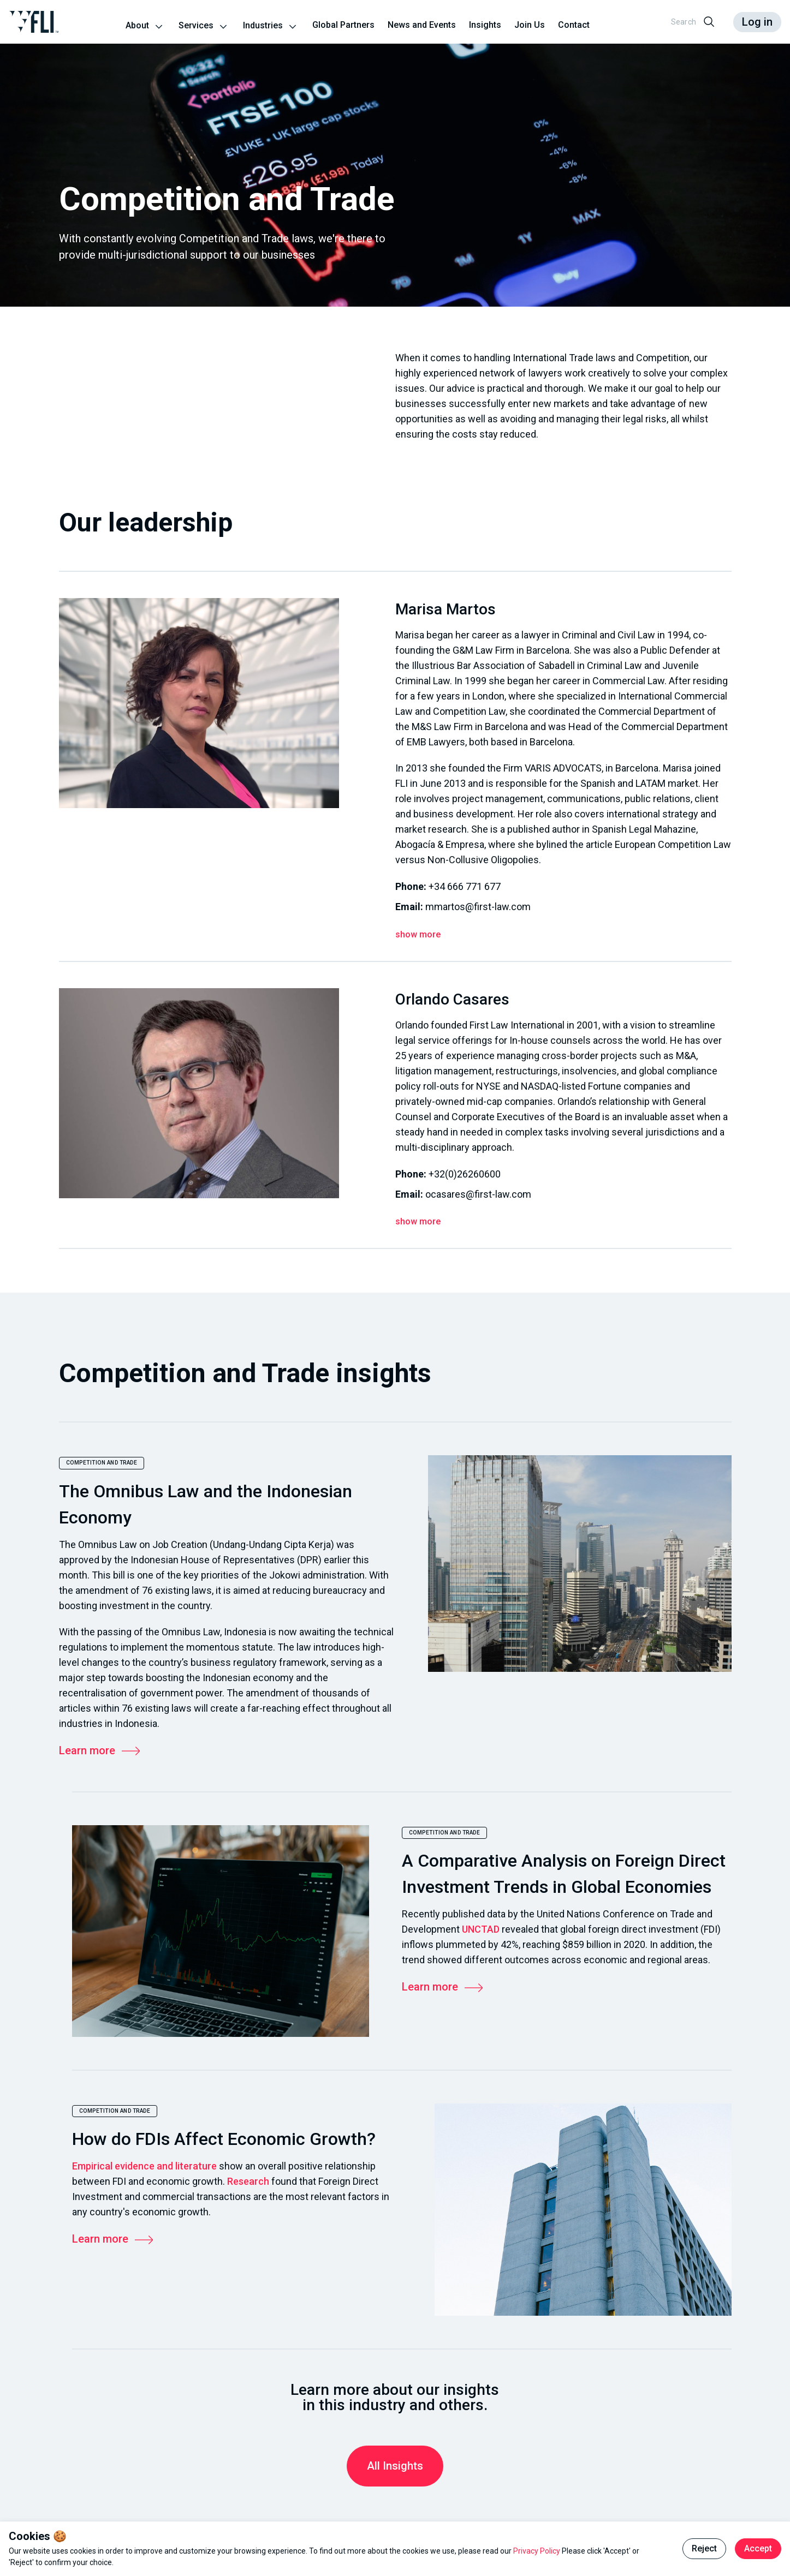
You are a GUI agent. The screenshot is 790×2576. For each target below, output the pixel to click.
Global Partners (343, 25)
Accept (758, 2548)
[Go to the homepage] (33, 22)
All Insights (395, 2465)
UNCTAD (481, 1929)
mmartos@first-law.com (478, 906)
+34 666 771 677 (465, 886)
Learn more (99, 1750)
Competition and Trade (102, 1463)
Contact (574, 25)
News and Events (422, 25)
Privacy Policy (537, 2551)
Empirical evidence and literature (144, 2166)
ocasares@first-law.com (478, 1194)
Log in (757, 21)
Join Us (529, 25)
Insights (485, 25)
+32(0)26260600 (465, 1174)
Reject (704, 2548)
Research (248, 2181)
